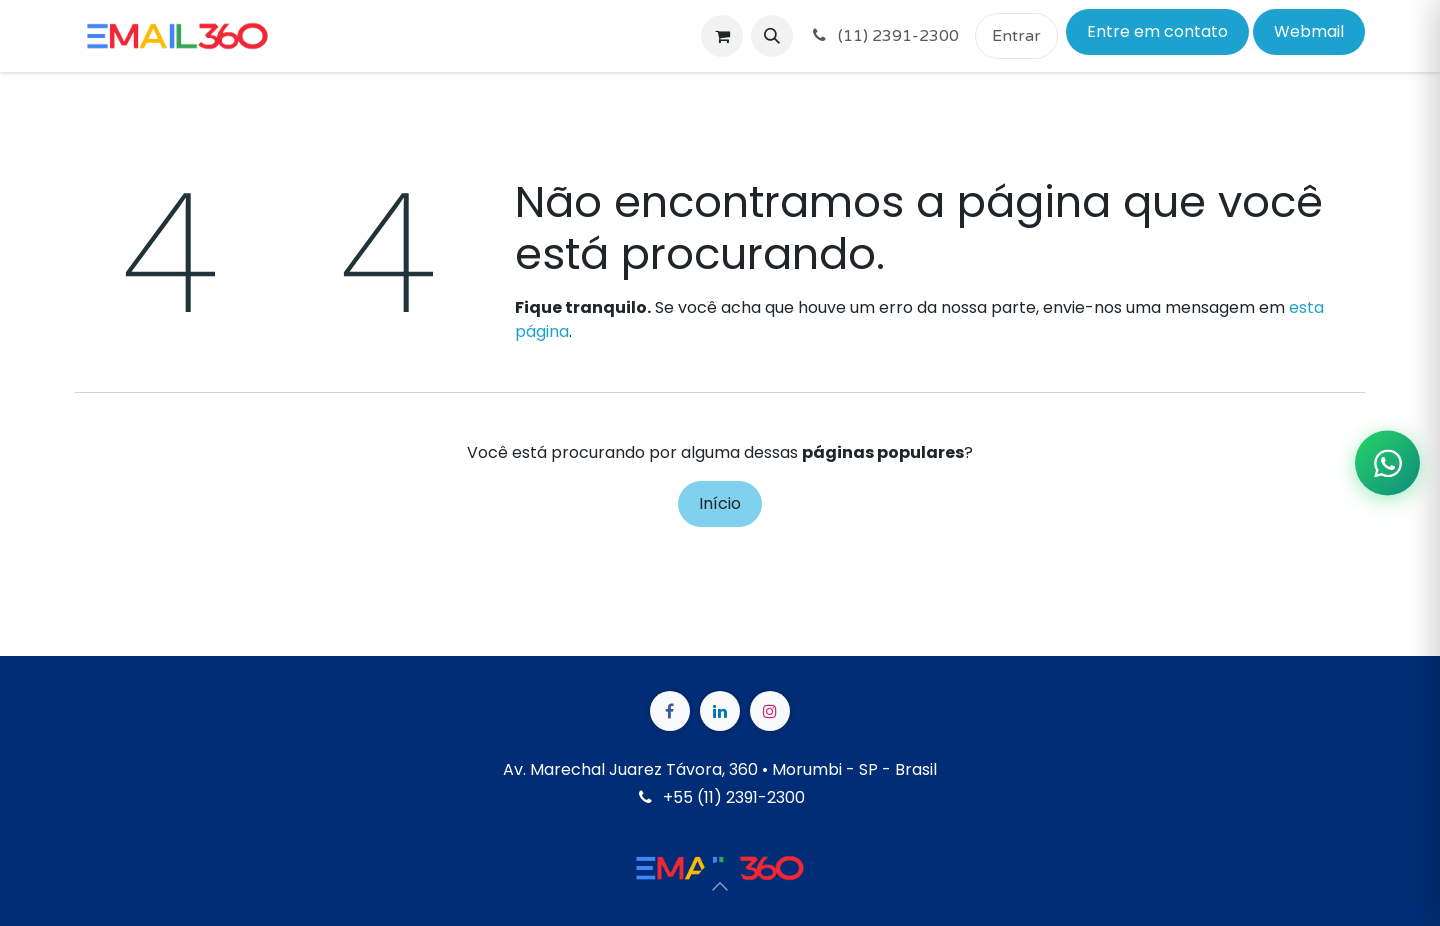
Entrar (1016, 36)
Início (720, 503)
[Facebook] (670, 711)
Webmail (1309, 31)
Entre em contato (1157, 31)
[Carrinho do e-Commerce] (722, 36)
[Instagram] (770, 711)
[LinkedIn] (720, 711)
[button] (772, 36)
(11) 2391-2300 (884, 36)
